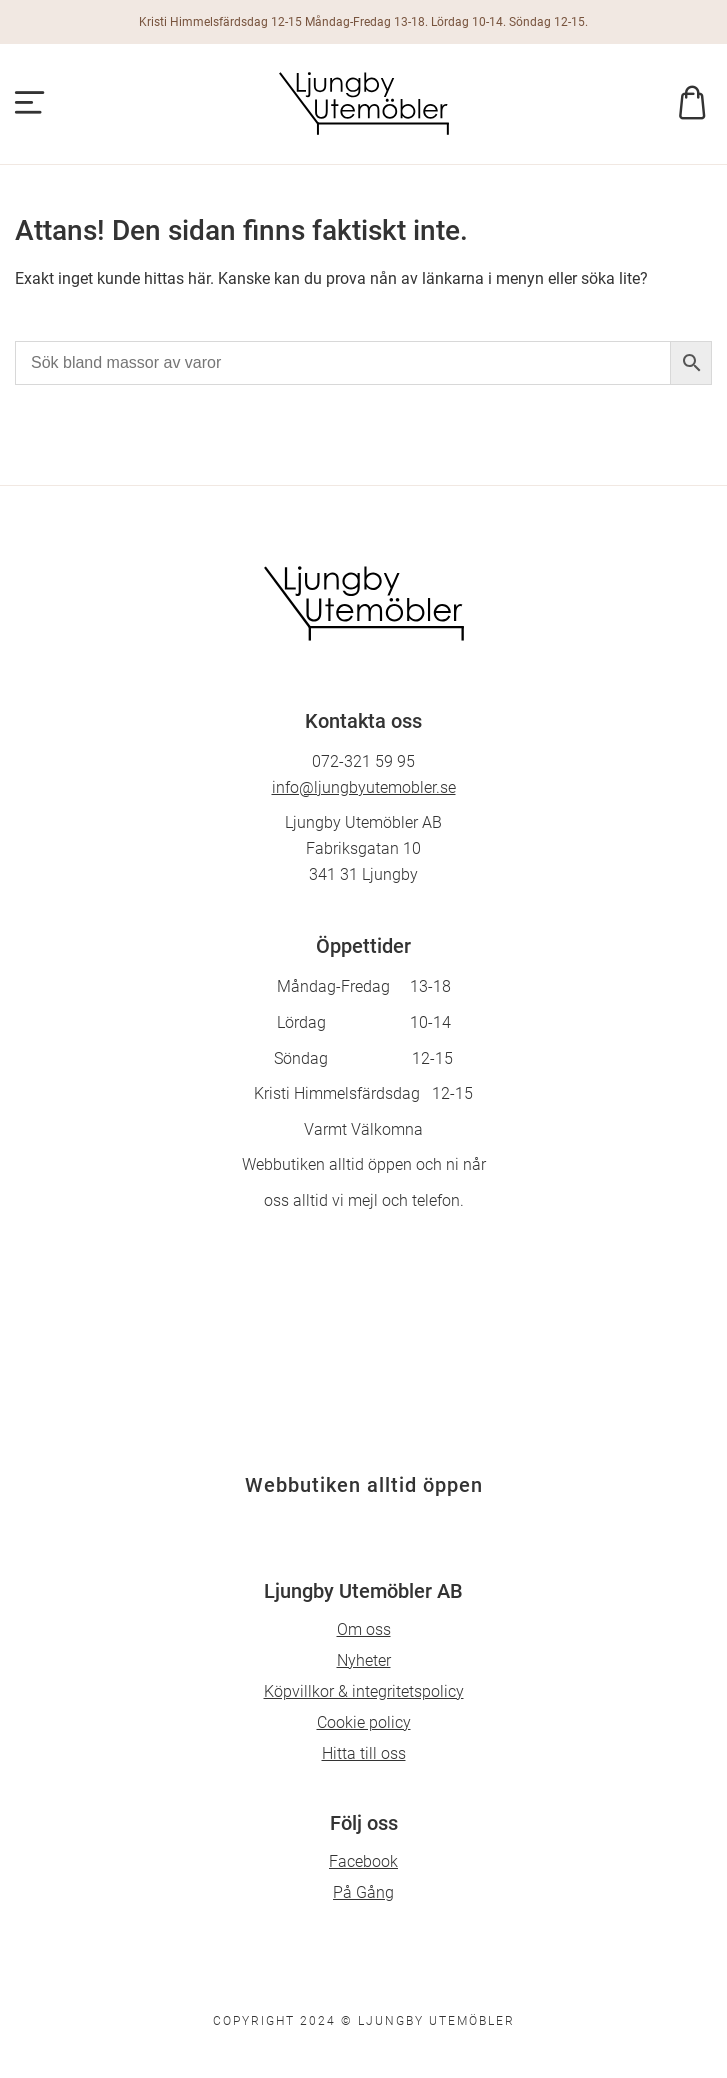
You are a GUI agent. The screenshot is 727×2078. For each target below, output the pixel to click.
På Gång (363, 1892)
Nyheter (364, 1660)
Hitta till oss (364, 1753)
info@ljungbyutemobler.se (364, 787)
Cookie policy (364, 1722)
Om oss (364, 1629)
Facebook (363, 1861)
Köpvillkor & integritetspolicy (364, 1691)
